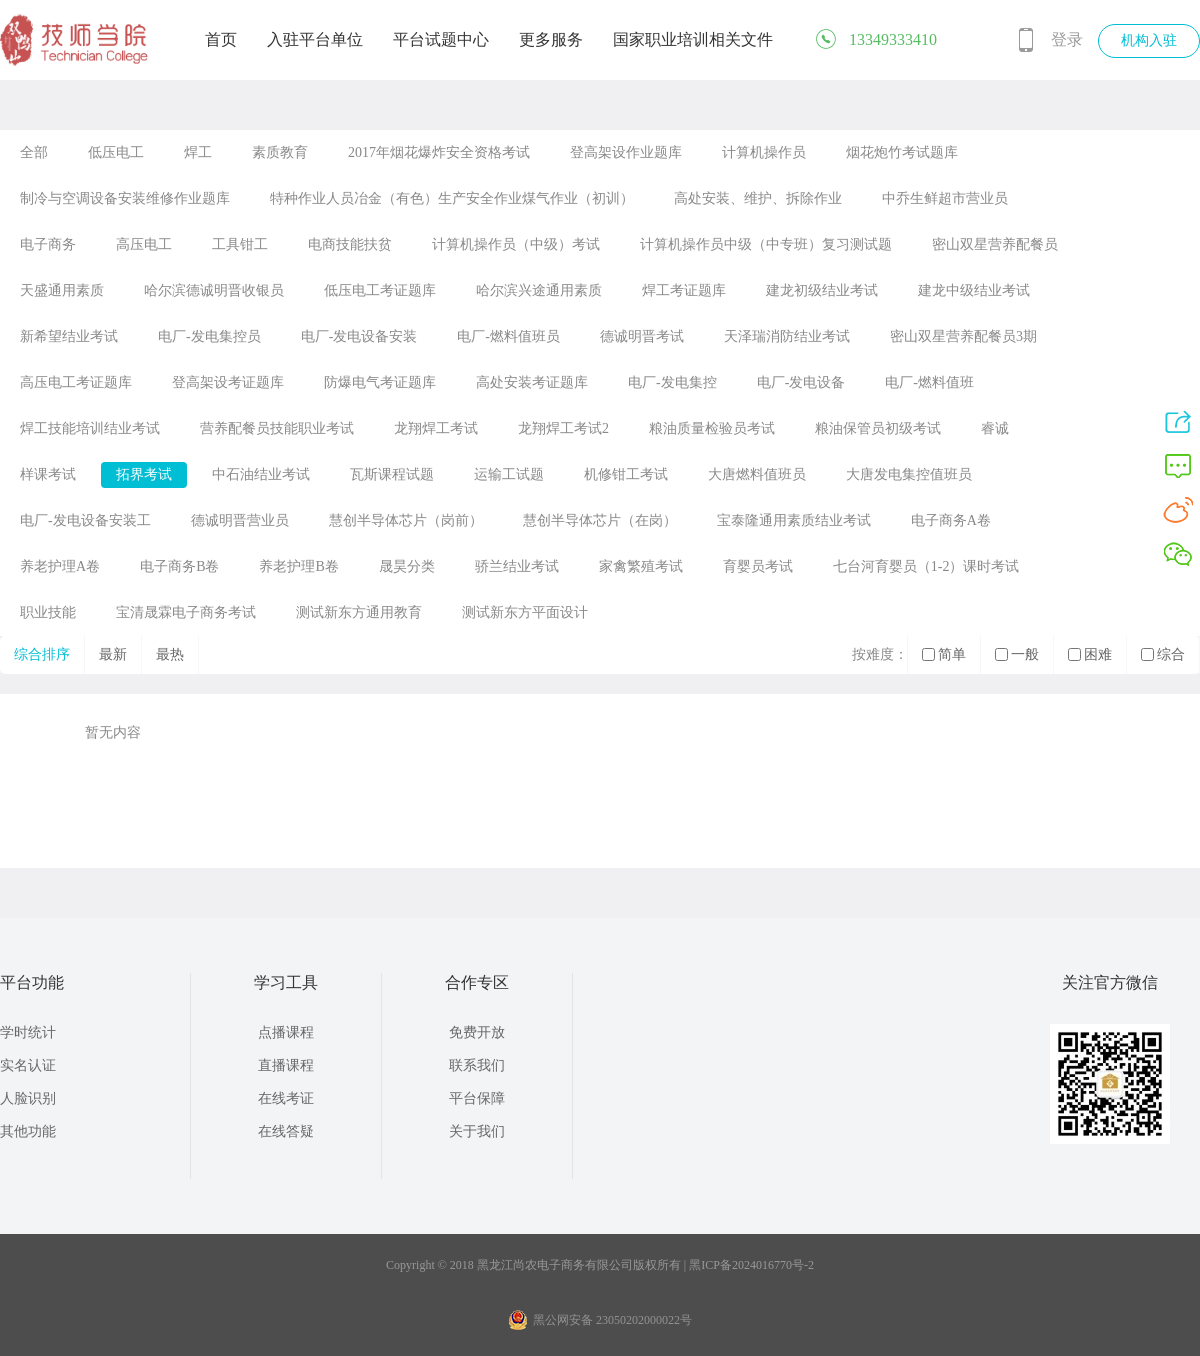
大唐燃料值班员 (757, 474)
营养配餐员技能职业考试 (277, 428)
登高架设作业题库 (626, 152)
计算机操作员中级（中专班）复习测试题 (766, 244)
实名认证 (28, 1065)
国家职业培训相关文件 (693, 39)
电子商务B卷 (179, 566)
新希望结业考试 (69, 336)
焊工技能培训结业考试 (90, 428)
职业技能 (48, 612)
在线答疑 (286, 1131)
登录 (1067, 39)
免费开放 (477, 1032)
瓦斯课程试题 (392, 474)
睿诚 (995, 428)
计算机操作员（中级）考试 (516, 244)
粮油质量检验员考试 (712, 428)
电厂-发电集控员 (209, 336)
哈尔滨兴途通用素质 (539, 290)
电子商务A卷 (951, 520)
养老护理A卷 (60, 566)
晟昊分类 (407, 566)
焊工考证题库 (684, 290)
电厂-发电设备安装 (359, 336)
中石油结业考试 (261, 474)
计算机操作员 (764, 152)
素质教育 (280, 152)
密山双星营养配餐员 (995, 244)
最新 (113, 654)
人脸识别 (28, 1098)
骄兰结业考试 (517, 566)
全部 (34, 152)
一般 (1017, 654)
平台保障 (477, 1098)
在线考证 (286, 1098)
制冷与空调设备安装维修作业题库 (125, 198)
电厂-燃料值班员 (508, 336)
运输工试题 (509, 474)
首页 (221, 39)
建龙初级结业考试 (822, 290)
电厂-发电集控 (672, 382)
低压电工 (116, 152)
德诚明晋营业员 (240, 520)
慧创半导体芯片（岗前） (406, 520)
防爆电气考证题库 (380, 382)
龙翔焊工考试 (436, 428)
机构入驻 (1149, 40)
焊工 (198, 152)
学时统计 (28, 1032)
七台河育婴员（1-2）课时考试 (926, 566)
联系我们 (477, 1065)
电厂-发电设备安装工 (85, 520)
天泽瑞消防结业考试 (787, 336)
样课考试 (48, 474)
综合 (1163, 654)
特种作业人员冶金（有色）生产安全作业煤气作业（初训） (452, 198)
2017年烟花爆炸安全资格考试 (439, 152)
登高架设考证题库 (228, 382)
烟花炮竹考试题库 (902, 152)
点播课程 (286, 1032)
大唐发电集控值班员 (909, 474)
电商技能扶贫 (350, 244)
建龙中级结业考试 (974, 290)
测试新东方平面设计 (525, 612)
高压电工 (144, 244)
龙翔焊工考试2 (563, 428)
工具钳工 (240, 244)
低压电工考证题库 (380, 290)
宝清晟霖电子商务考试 (186, 612)
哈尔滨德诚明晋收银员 (214, 290)
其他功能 (28, 1131)
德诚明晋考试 (642, 336)
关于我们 (477, 1131)
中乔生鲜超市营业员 (945, 198)
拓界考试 (144, 474)
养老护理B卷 (298, 566)
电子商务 (48, 244)
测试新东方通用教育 (359, 612)
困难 (1090, 654)
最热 (170, 654)
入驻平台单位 (315, 39)
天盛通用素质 (62, 290)
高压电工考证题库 (76, 382)
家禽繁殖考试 (641, 566)
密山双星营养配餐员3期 (963, 336)
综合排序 (42, 654)
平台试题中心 (441, 39)
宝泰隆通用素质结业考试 (794, 520)
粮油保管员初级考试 (878, 428)
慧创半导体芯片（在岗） (600, 520)
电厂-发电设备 (801, 382)
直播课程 (286, 1065)
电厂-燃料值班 (929, 382)
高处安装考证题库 (532, 382)
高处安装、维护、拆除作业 (758, 198)
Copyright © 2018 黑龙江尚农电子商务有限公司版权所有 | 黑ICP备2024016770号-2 (600, 1265)
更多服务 (551, 39)
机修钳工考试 (626, 474)
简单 (944, 654)
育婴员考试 (758, 566)
